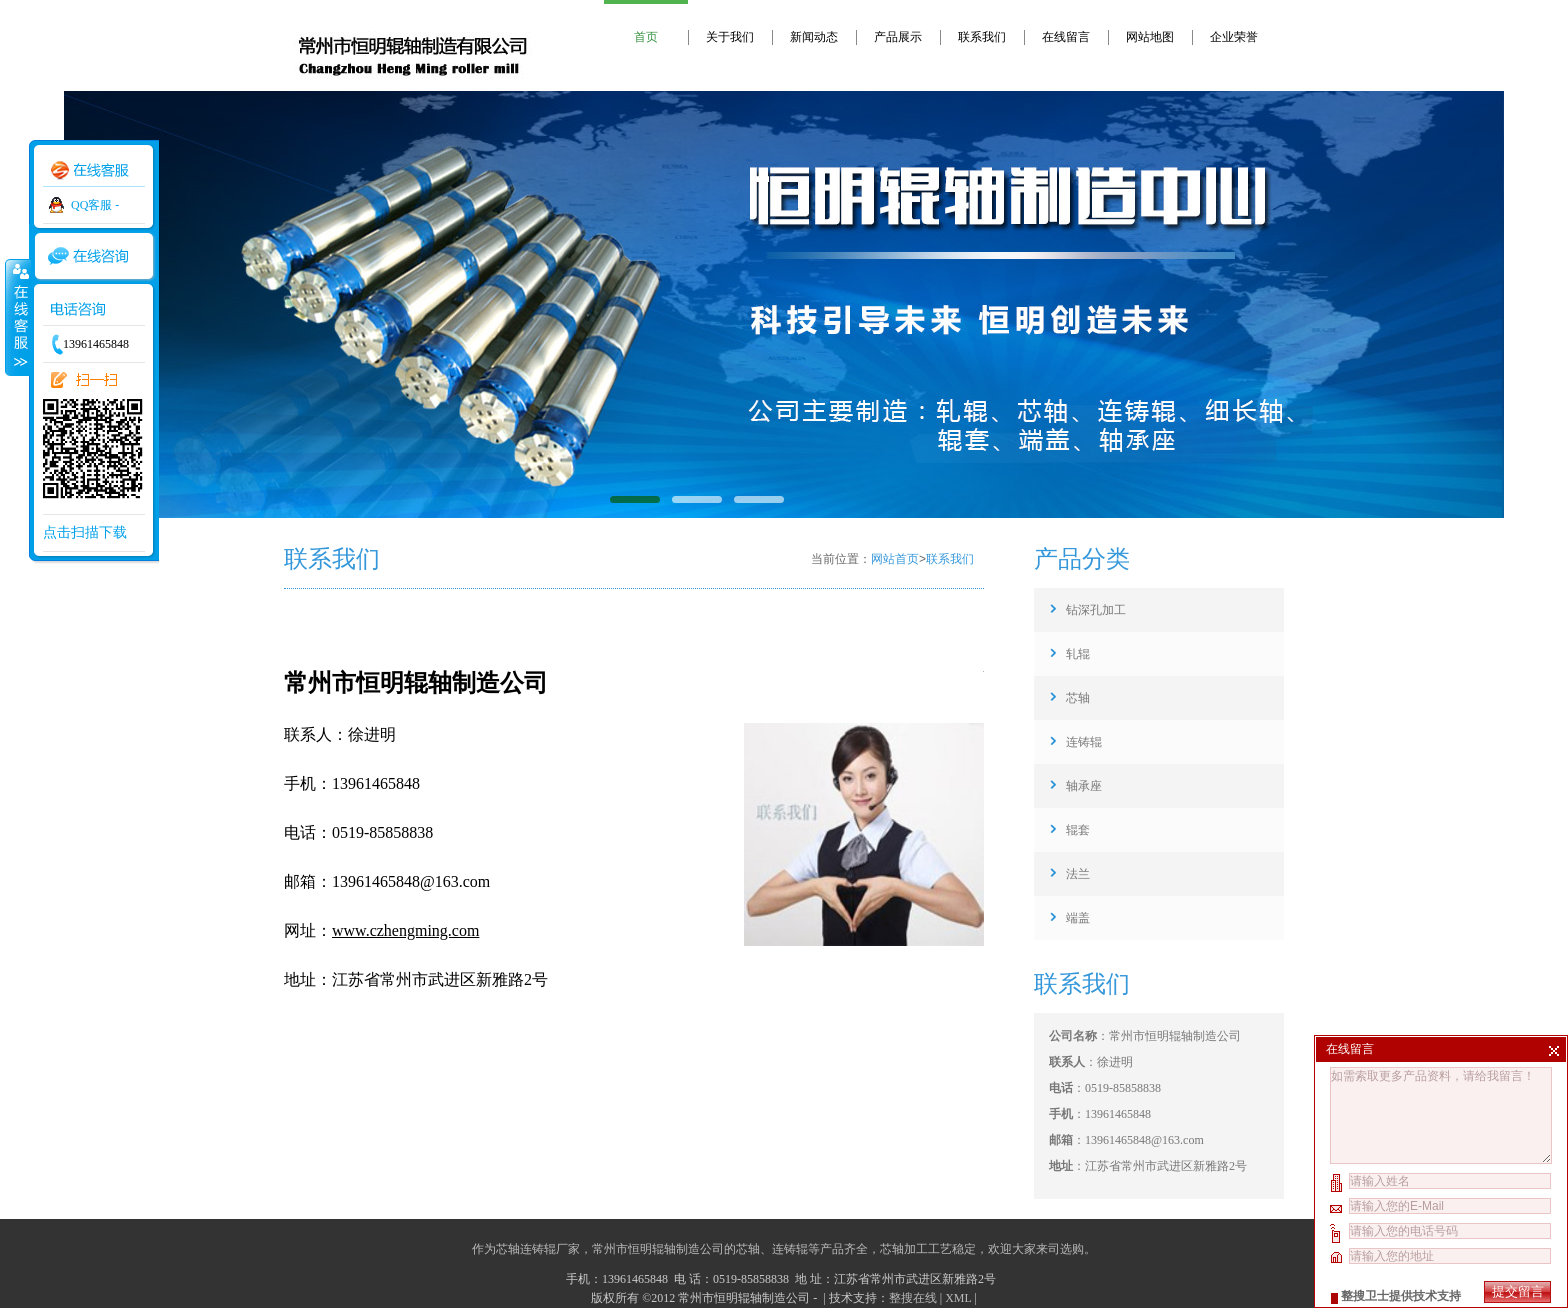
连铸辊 (1084, 742)
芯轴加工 (904, 1249)
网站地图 (1150, 37)
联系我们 (982, 37)
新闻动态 (814, 37)
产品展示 (898, 37)
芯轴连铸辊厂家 (538, 1249)
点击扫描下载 (85, 532)
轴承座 (1084, 786)
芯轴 (1078, 698)
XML (958, 1298)
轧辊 (1078, 654)
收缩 (17, 317)
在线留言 (1066, 37)
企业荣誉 (1234, 37)
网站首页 (895, 559)
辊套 (1078, 830)
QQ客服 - (95, 205)
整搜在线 (913, 1298)
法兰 (1078, 874)
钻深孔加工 (1096, 610)
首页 (646, 37)
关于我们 (730, 37)
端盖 (1078, 918)
